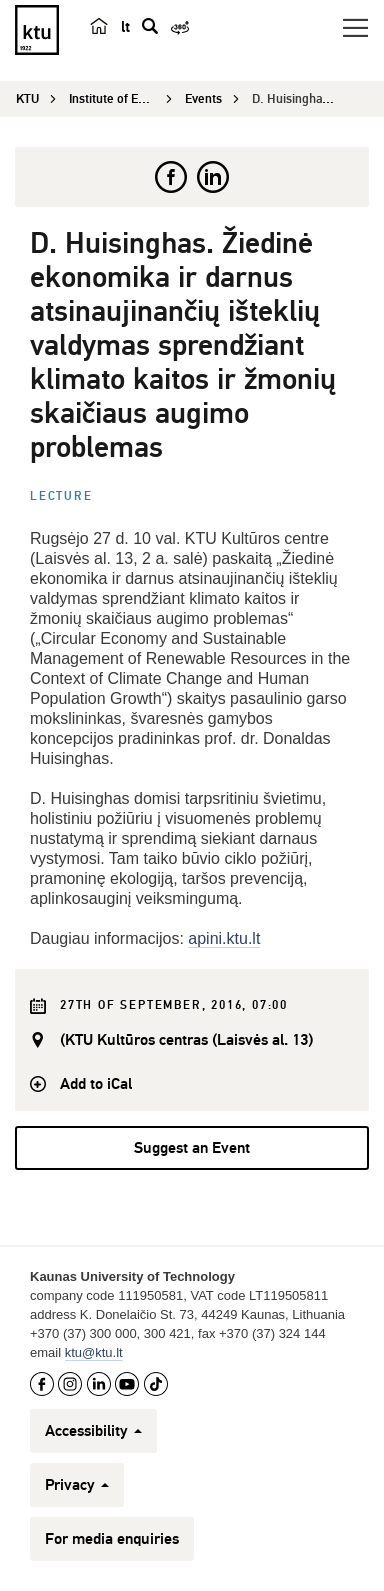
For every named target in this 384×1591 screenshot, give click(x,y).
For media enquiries (112, 1539)
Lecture (61, 496)
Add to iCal (96, 1084)
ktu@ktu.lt (94, 1352)
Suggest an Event (192, 1148)
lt (125, 27)
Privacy (77, 1485)
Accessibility (93, 1431)
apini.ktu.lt (224, 938)
